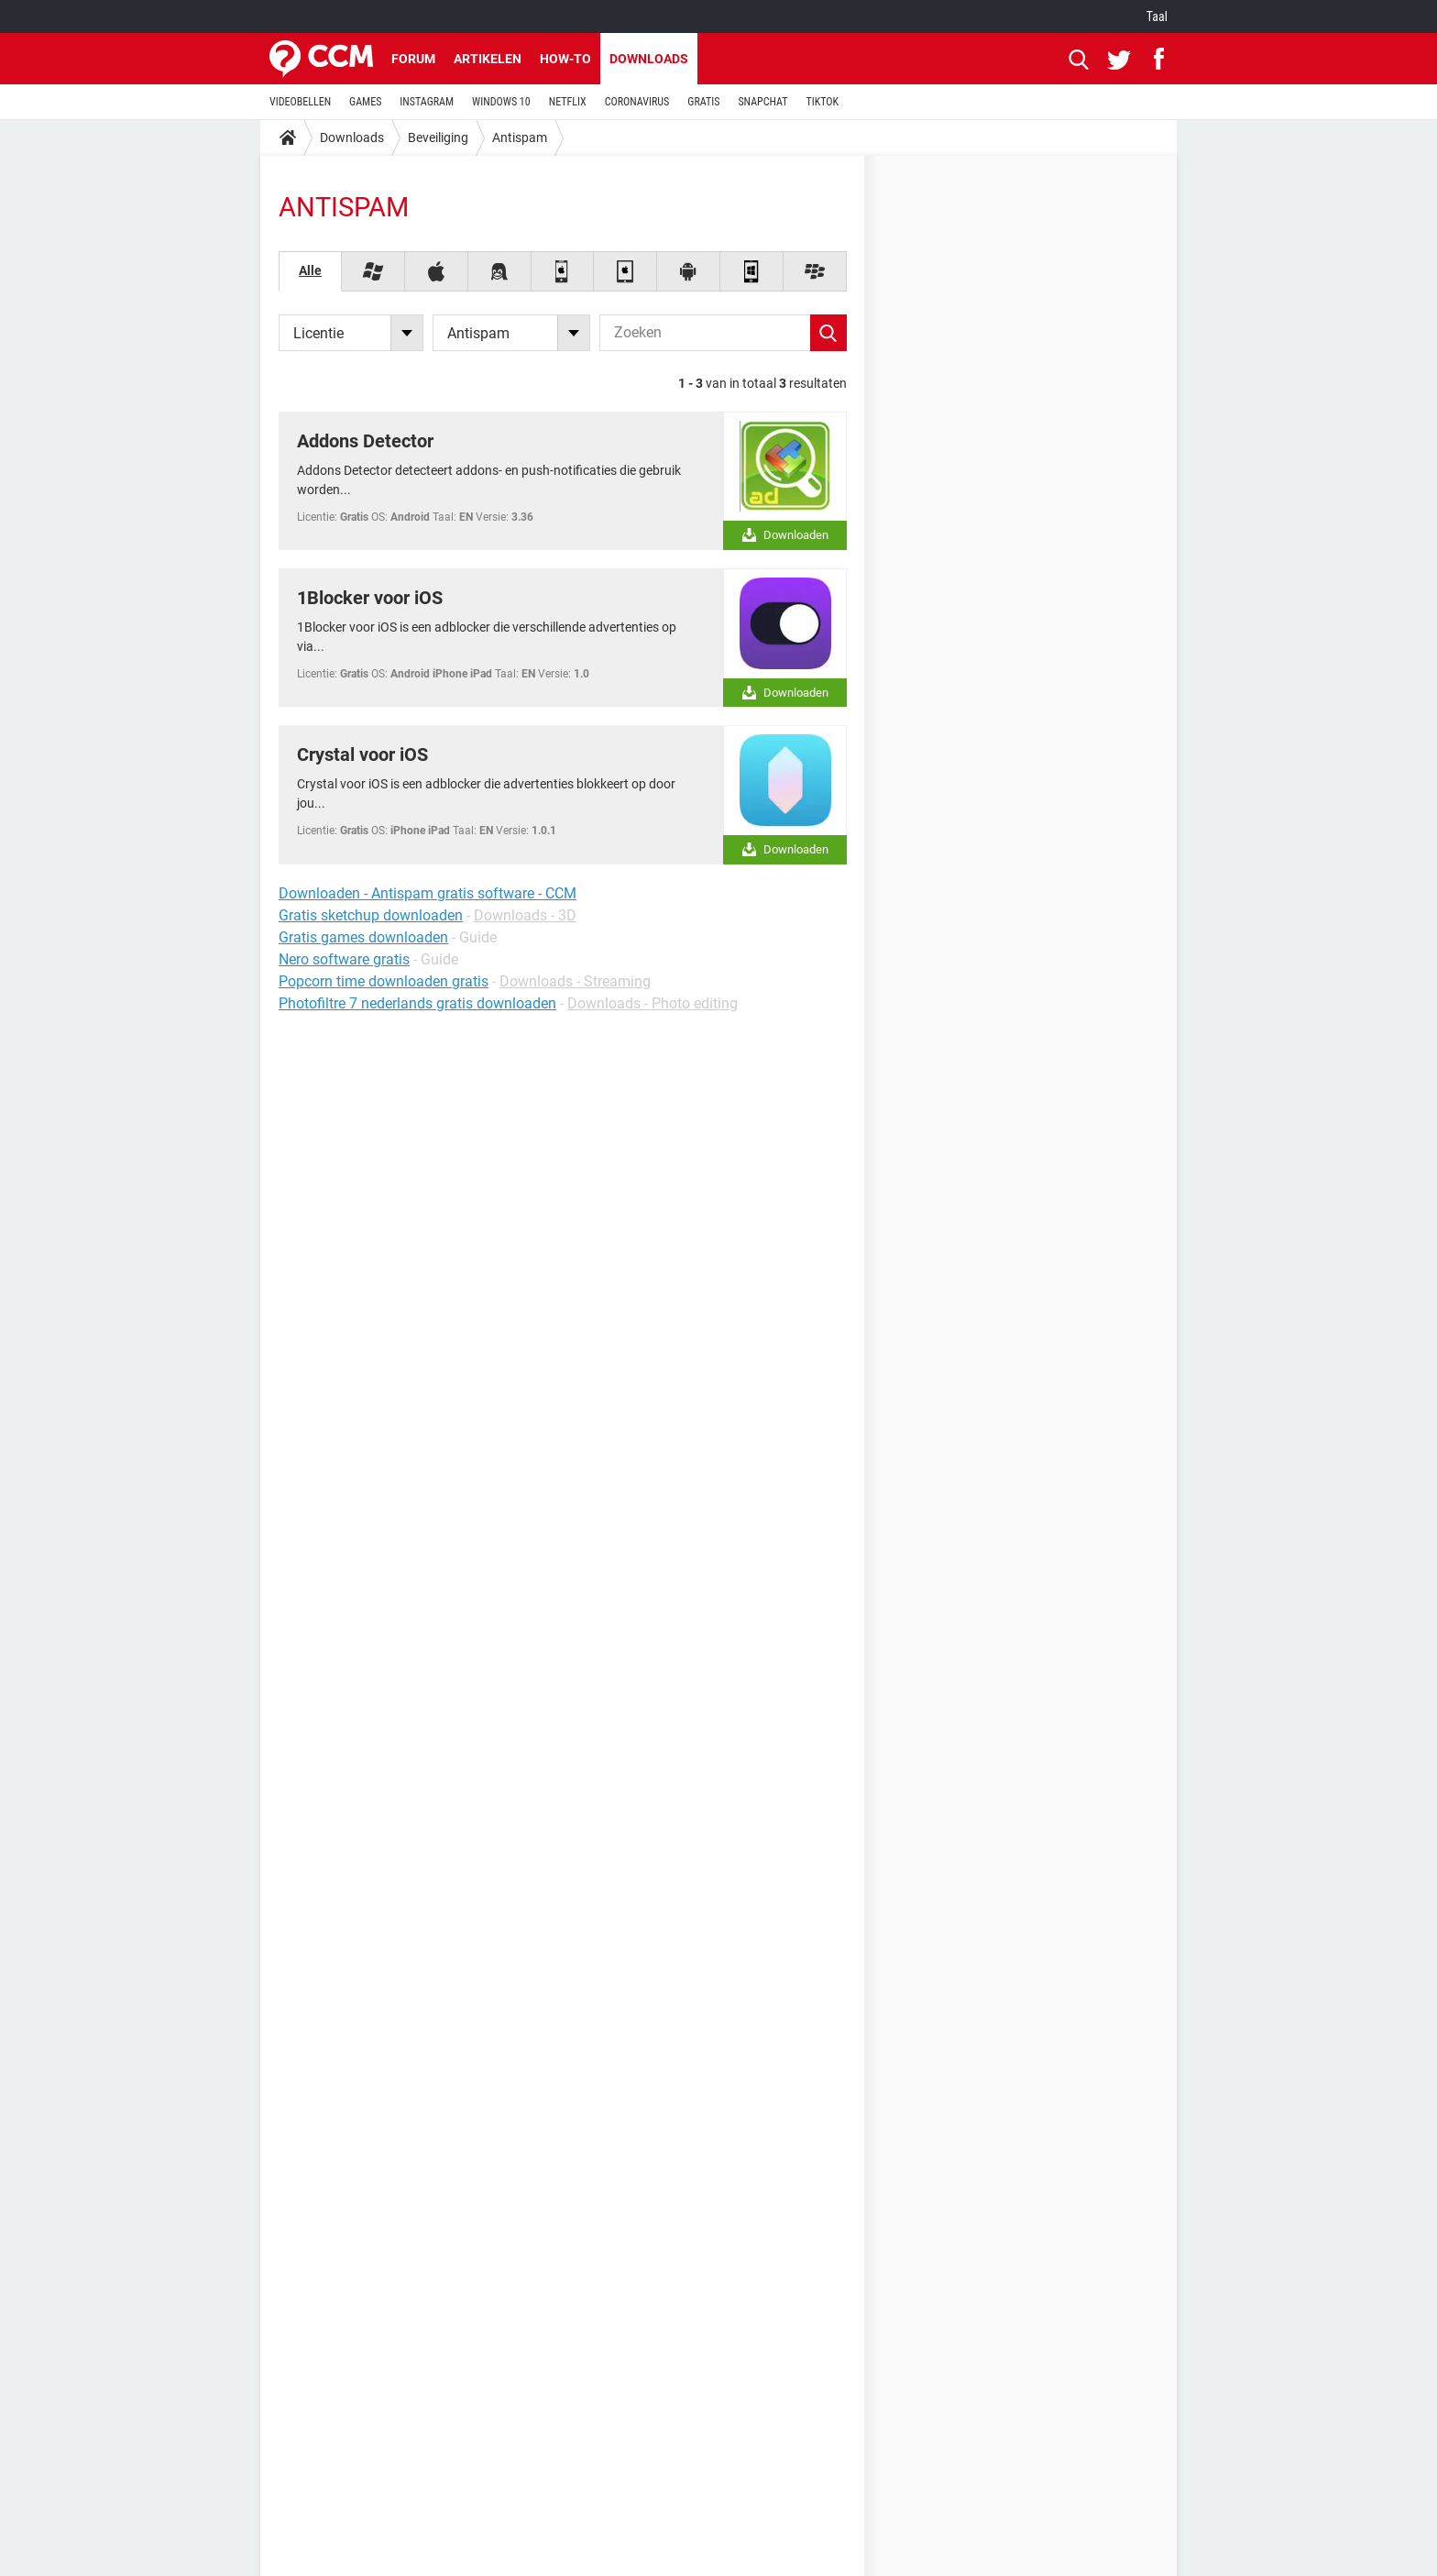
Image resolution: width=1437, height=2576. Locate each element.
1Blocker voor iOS (370, 598)
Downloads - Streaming (575, 981)
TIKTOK (822, 101)
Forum (413, 58)
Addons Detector (365, 441)
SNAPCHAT (762, 101)
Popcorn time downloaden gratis (383, 981)
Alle (310, 270)
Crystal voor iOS (362, 754)
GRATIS (703, 101)
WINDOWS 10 (501, 101)
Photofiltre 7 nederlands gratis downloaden (417, 1003)
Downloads (648, 58)
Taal (1157, 16)
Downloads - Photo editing (652, 1003)
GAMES (365, 101)
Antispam (519, 137)
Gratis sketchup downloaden (371, 915)
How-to (565, 58)
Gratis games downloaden (363, 937)
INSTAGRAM (427, 101)
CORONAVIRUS (637, 101)
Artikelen (487, 58)
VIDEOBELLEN (300, 101)
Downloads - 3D (525, 915)
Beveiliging (438, 137)
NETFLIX (568, 101)
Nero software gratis (344, 959)
